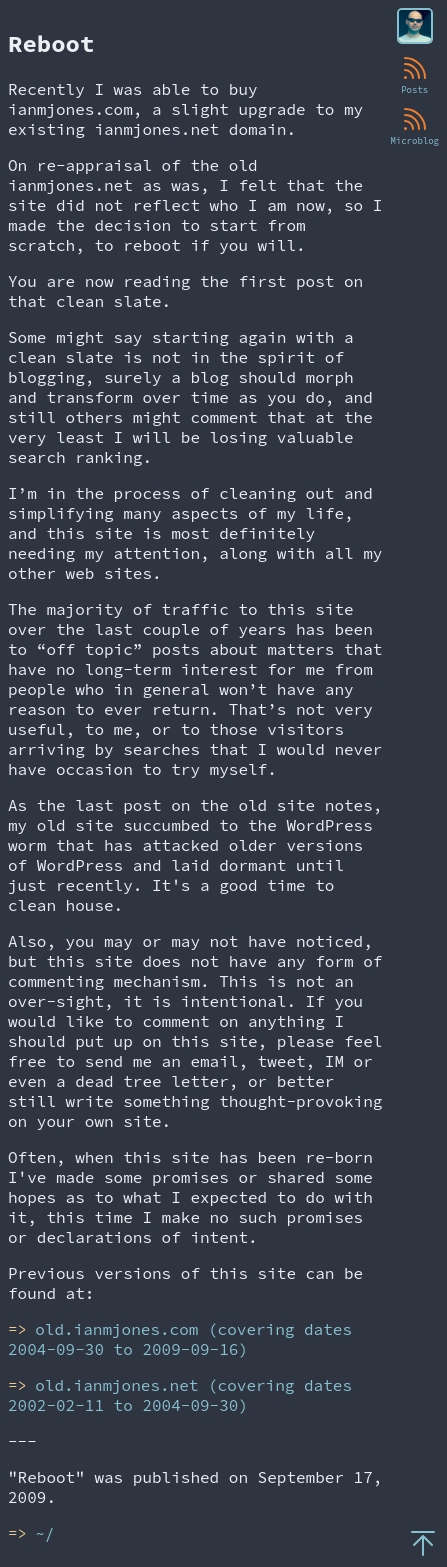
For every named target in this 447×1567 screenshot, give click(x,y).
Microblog (414, 124)
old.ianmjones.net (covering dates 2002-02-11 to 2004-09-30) (180, 1395)
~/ (44, 1533)
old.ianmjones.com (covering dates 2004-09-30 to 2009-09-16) (180, 1339)
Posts (415, 73)
